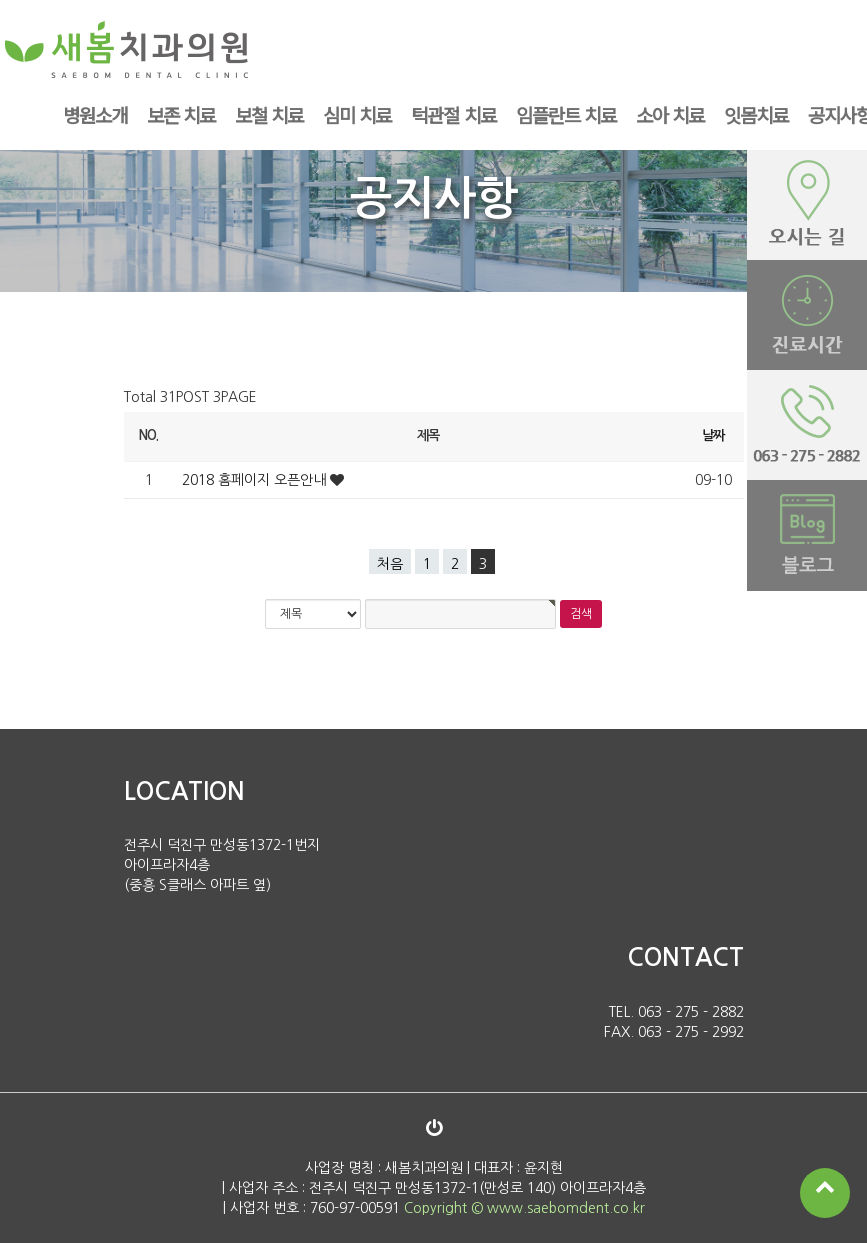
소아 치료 (670, 114)
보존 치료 (181, 114)
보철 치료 (269, 114)
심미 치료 (357, 114)
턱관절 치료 (453, 114)
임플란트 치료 (566, 114)
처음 (390, 564)
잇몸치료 (756, 114)
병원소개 (95, 114)
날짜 (713, 435)
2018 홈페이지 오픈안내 (256, 480)
